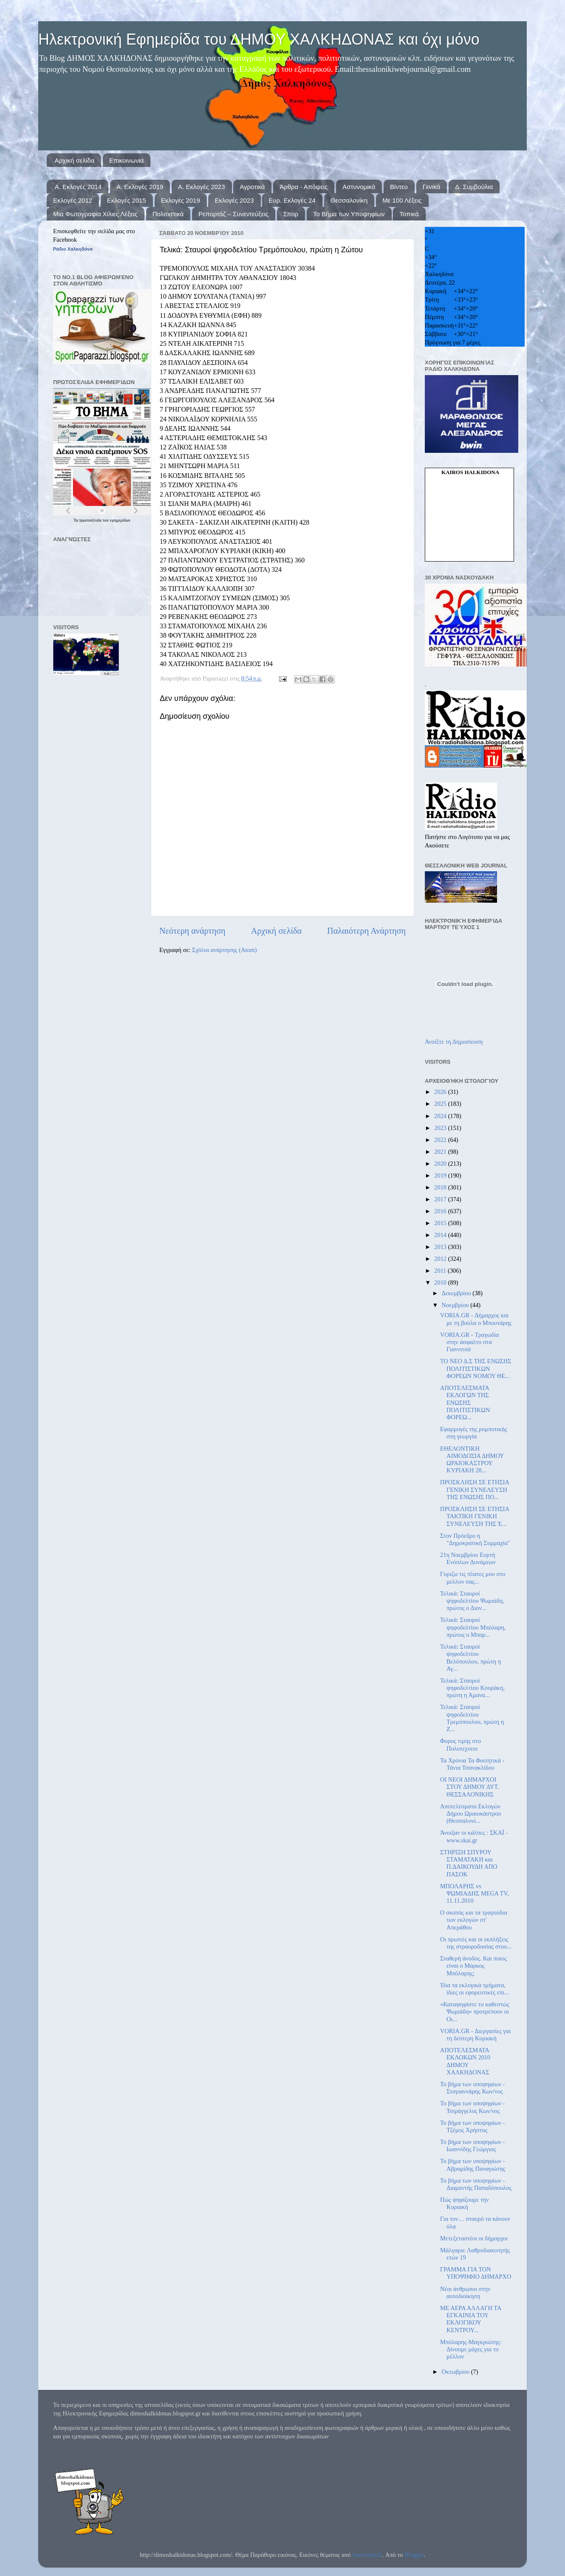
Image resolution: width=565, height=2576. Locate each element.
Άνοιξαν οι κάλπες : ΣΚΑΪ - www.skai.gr (474, 1836)
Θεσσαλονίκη (349, 200)
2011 (441, 1270)
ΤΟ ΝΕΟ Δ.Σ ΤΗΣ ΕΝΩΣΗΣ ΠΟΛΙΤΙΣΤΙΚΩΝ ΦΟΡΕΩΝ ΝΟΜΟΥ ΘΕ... (475, 1368)
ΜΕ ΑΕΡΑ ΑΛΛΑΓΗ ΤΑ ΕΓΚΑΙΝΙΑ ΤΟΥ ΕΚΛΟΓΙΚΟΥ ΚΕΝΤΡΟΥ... (470, 2319)
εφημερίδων (120, 520)
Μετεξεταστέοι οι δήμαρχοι (474, 2238)
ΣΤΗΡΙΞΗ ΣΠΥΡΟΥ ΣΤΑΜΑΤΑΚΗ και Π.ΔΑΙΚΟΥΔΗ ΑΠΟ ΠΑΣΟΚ (468, 1863)
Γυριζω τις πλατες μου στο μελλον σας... (472, 1577)
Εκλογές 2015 (126, 200)
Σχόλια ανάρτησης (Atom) (224, 949)
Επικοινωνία (126, 160)
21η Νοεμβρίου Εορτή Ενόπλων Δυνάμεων (468, 1558)
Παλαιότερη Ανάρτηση (366, 930)
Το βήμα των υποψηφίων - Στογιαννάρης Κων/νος (472, 2088)
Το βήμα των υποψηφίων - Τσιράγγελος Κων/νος (472, 2107)
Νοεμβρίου (456, 1305)
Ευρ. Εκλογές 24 (291, 200)
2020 (441, 1163)
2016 (441, 1211)
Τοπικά (408, 213)
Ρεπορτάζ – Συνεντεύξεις (233, 213)
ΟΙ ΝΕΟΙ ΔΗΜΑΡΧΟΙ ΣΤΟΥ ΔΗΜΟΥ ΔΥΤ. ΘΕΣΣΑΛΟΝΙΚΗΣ (469, 1787)
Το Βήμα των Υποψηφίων (348, 213)
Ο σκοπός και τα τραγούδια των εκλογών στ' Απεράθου (473, 1920)
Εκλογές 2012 (72, 200)
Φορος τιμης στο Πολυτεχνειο (460, 1744)
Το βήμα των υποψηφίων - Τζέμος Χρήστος (472, 2126)
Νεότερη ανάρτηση (192, 930)
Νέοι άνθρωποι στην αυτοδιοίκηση (465, 2292)
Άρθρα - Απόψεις (304, 186)
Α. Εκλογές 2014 (78, 186)
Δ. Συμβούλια (474, 186)
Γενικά (432, 186)
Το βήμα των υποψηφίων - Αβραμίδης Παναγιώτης (472, 2165)
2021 (441, 1151)
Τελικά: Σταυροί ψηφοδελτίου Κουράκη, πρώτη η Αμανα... (472, 1688)
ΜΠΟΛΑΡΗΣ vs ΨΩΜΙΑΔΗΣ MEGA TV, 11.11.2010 (474, 1893)
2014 (441, 1235)
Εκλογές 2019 (180, 200)
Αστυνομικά (358, 186)
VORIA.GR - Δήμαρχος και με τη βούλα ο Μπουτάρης (475, 1319)
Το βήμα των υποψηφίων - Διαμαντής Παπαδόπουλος (475, 2184)
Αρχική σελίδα (75, 160)
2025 (441, 1103)
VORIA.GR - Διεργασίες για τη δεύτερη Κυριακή (475, 2035)
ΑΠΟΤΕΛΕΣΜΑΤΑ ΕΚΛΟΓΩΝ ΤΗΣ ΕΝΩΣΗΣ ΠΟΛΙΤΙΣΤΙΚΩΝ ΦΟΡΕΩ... (465, 1402)
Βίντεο (399, 186)
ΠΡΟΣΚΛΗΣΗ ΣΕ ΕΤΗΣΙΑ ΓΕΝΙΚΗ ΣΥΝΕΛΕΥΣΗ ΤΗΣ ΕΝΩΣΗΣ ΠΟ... (474, 1489)
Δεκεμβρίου (457, 1293)
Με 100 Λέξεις (401, 200)
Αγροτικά (252, 186)
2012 (441, 1258)
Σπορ (291, 213)
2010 (441, 1282)
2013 (441, 1246)
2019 (441, 1175)
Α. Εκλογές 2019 (139, 186)
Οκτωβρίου (456, 2371)
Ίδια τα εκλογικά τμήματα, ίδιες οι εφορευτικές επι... (474, 1989)
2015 (441, 1223)
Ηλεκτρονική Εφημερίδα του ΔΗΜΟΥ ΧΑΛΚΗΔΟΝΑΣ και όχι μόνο (259, 39)
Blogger (414, 2554)
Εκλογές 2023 (234, 200)
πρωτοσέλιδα (90, 520)
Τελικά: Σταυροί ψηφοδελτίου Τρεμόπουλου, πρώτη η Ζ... (472, 1717)
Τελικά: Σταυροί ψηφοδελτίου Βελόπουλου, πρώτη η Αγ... (470, 1657)
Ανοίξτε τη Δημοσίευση (454, 1041)
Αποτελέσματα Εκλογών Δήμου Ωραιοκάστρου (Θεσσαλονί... (470, 1814)
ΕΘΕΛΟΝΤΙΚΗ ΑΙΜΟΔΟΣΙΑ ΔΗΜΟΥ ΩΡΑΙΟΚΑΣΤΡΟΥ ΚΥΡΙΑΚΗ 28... (472, 1459)
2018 (441, 1187)
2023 (441, 1127)
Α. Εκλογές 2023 (201, 186)
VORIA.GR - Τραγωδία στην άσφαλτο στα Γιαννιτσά (469, 1342)
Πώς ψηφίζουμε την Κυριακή (464, 2203)
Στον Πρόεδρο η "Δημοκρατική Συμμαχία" (475, 1539)
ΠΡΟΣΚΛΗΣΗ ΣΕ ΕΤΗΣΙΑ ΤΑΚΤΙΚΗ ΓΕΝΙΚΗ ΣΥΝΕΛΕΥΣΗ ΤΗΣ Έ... (474, 1516)
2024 (441, 1116)
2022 (441, 1139)
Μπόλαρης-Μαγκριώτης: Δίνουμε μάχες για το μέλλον (470, 2349)
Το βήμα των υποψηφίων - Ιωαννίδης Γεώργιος (472, 2145)
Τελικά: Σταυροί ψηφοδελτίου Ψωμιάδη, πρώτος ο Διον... (472, 1601)
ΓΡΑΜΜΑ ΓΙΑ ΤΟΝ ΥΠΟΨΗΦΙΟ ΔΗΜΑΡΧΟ (475, 2273)
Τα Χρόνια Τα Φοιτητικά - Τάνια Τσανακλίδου (472, 1764)
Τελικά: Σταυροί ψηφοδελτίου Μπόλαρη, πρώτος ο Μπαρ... (473, 1627)
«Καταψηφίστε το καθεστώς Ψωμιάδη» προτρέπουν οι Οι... (474, 2011)
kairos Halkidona (470, 472)
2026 (441, 1091)
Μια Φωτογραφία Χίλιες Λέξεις (95, 213)
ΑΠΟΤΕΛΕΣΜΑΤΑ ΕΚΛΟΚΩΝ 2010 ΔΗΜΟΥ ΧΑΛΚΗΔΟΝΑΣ (465, 2061)
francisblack (367, 2554)
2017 (441, 1199)
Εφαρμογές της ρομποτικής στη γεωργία (473, 1433)
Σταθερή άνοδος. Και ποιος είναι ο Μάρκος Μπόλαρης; (473, 1966)
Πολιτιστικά (168, 213)
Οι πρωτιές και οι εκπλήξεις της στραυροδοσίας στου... (475, 1943)
